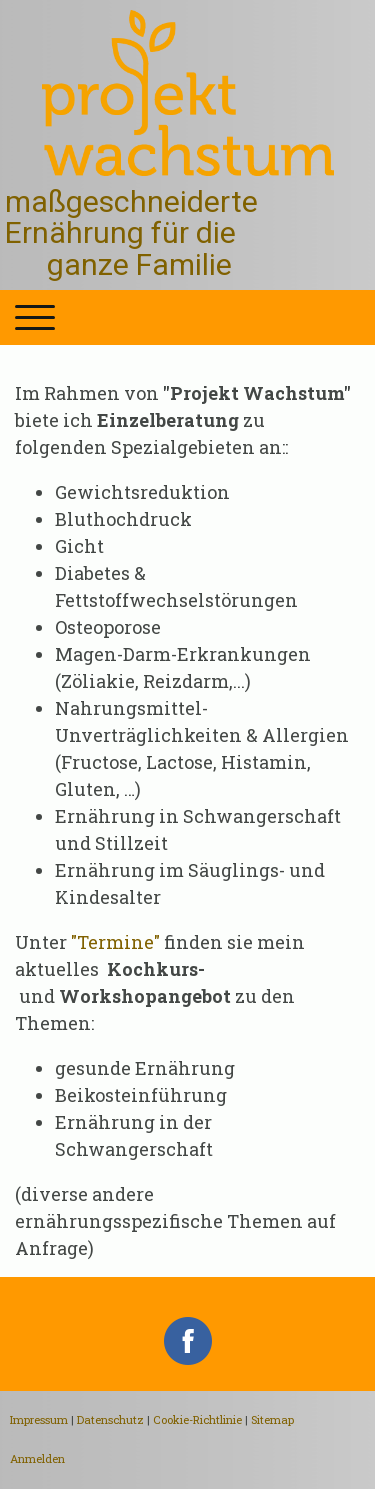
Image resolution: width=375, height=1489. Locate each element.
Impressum (39, 1419)
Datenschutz (110, 1419)
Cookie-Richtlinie (197, 1419)
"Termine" (115, 942)
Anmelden (37, 1458)
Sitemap (272, 1419)
